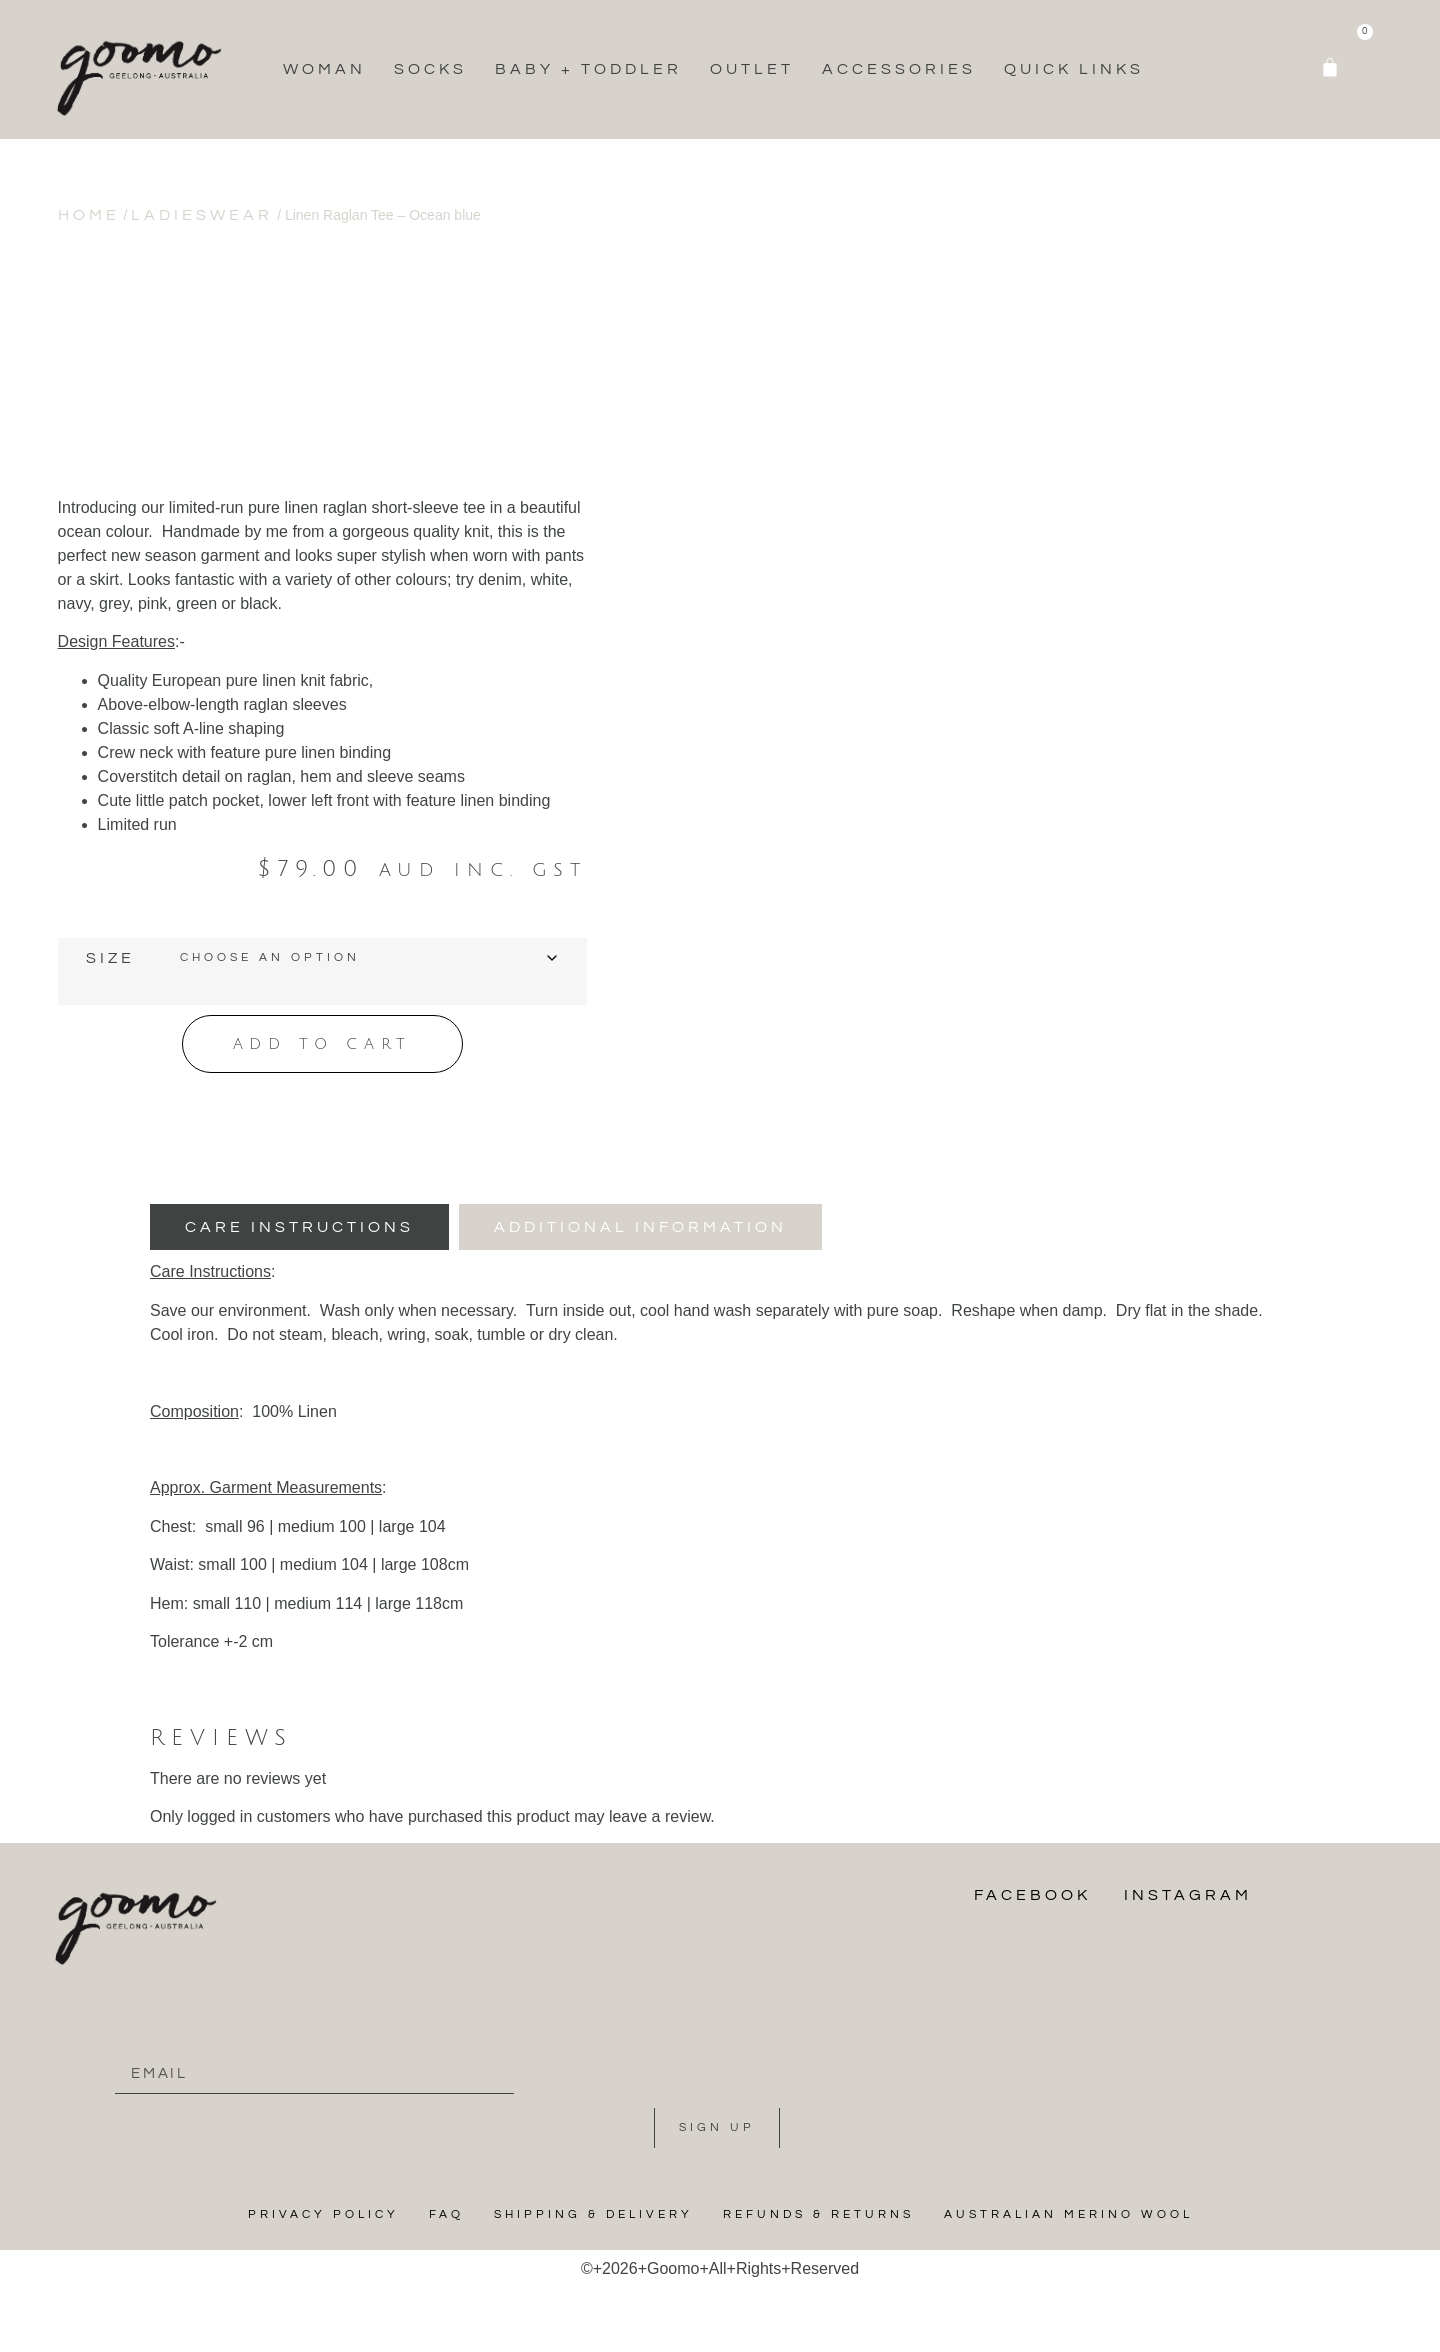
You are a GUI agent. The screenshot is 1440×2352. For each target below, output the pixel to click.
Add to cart (322, 1042)
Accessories (899, 69)
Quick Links (1074, 69)
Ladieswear (202, 215)
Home (89, 215)
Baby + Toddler (588, 69)
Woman (324, 69)
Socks (430, 69)
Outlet (752, 69)
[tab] (299, 1225)
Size (110, 958)
